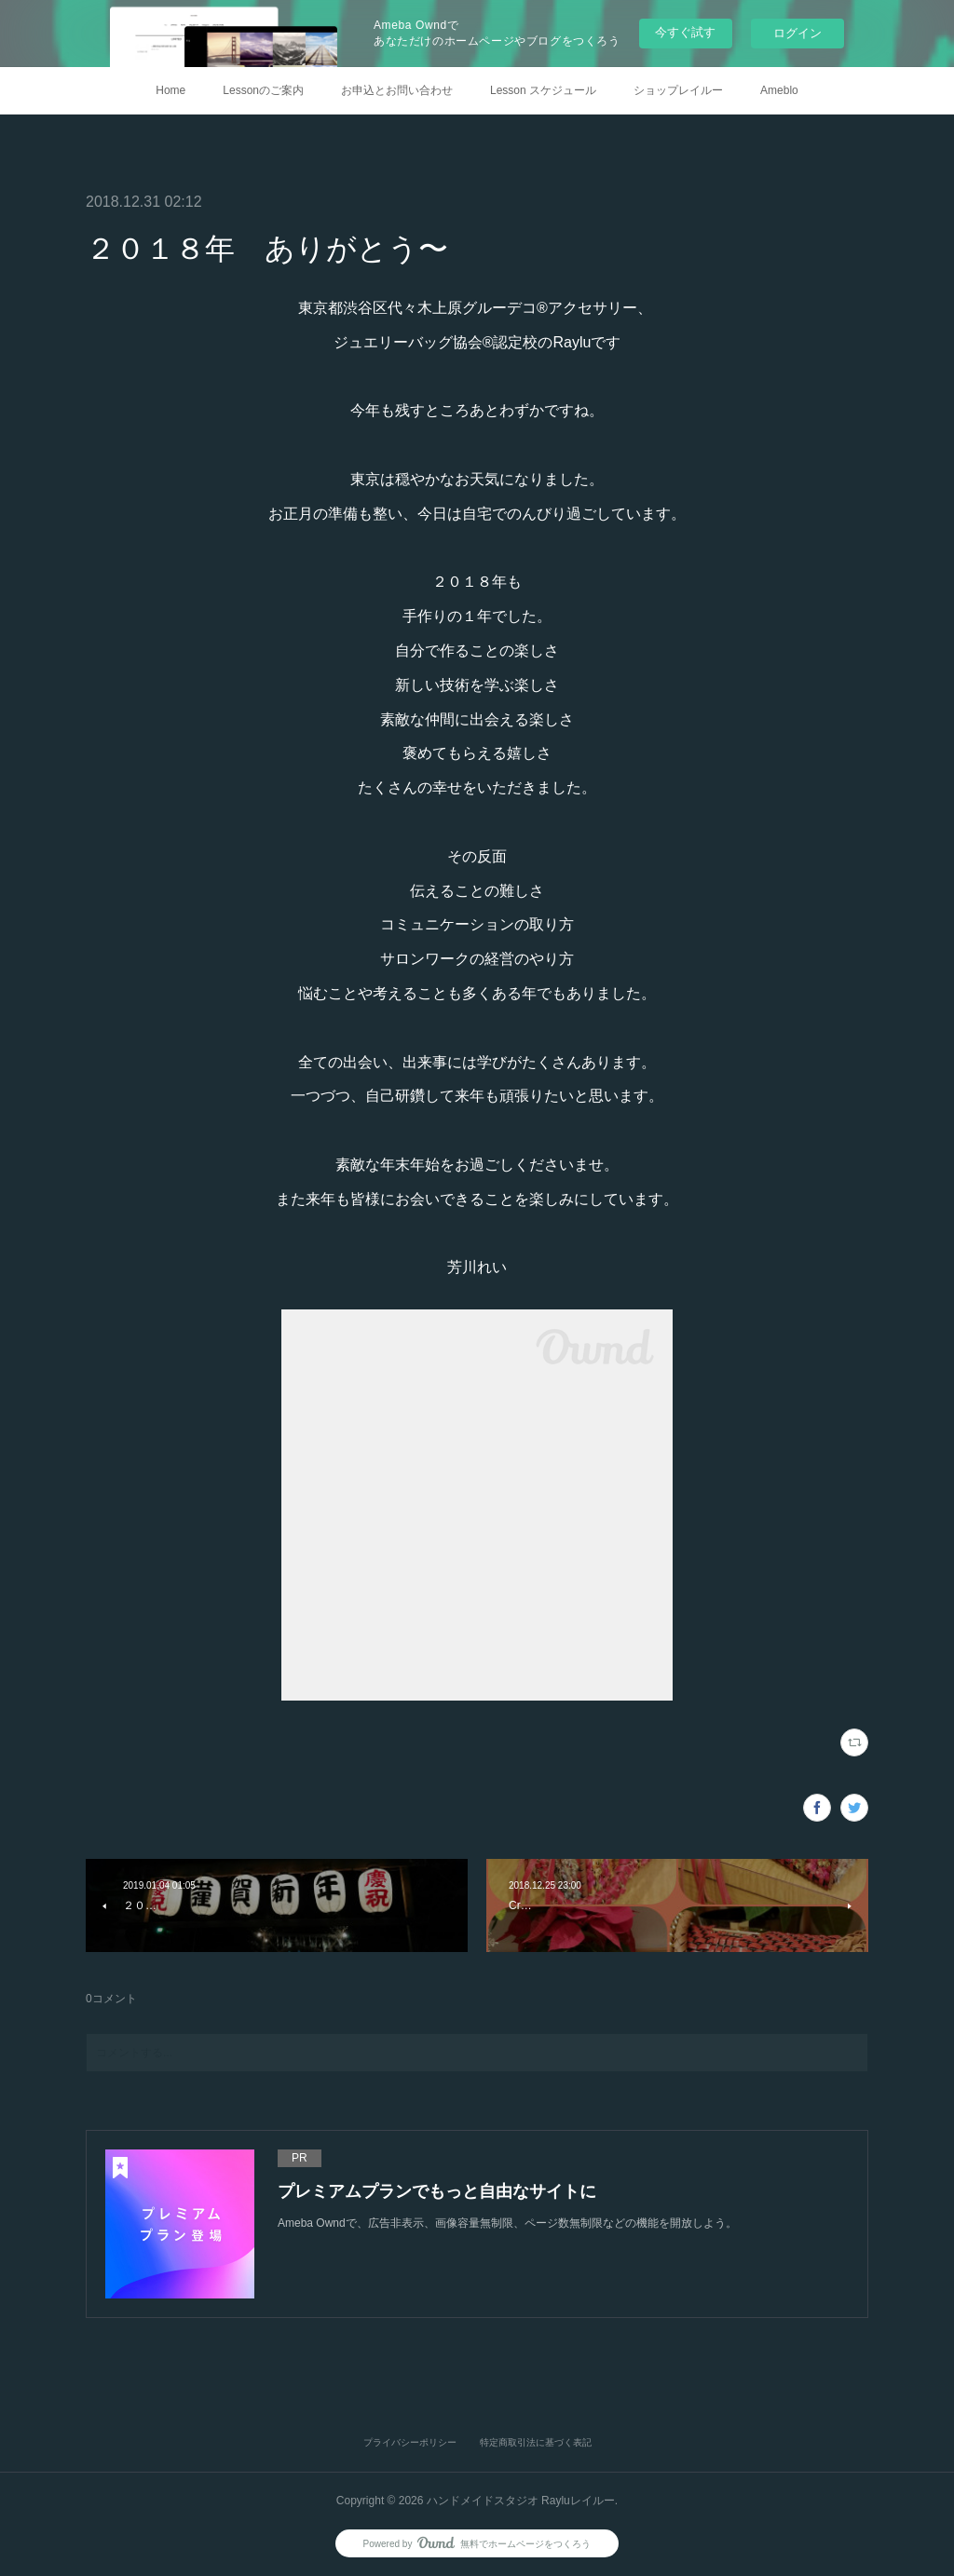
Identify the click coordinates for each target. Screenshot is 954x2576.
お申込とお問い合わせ (397, 90)
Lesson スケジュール (543, 90)
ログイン (797, 33)
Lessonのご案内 (263, 90)
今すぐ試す (685, 32)
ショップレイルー (678, 90)
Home (170, 90)
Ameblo (779, 90)
